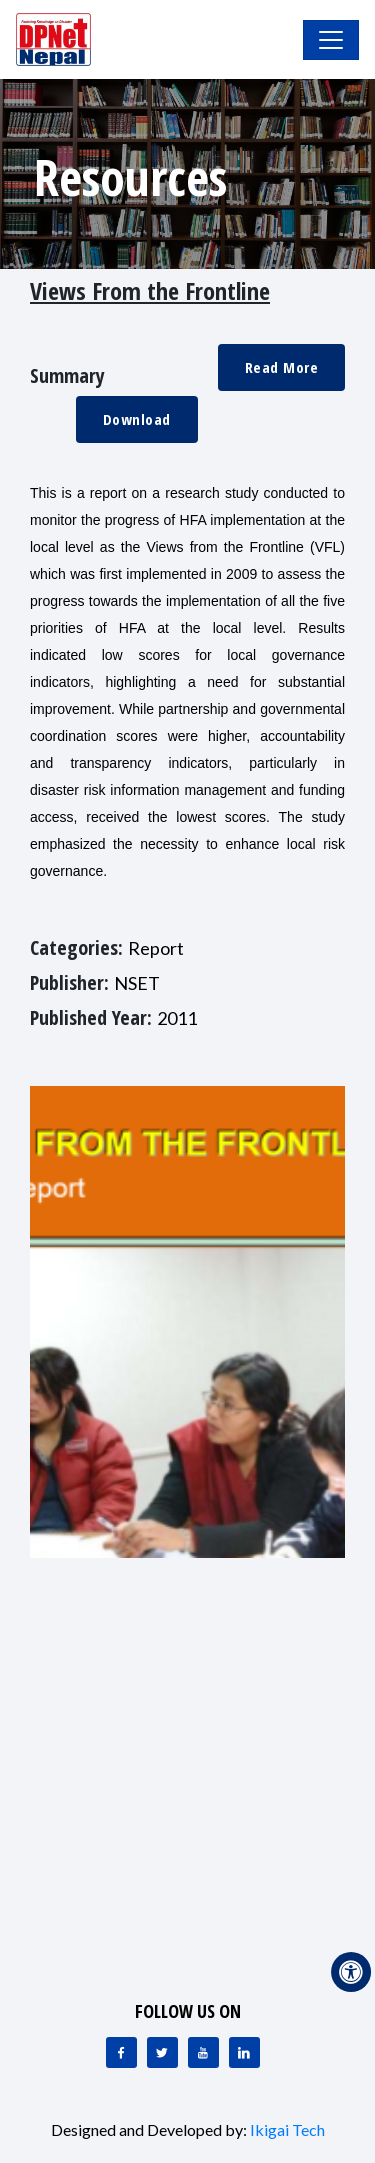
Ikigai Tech (287, 2129)
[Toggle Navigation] (331, 40)
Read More (282, 367)
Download (137, 419)
